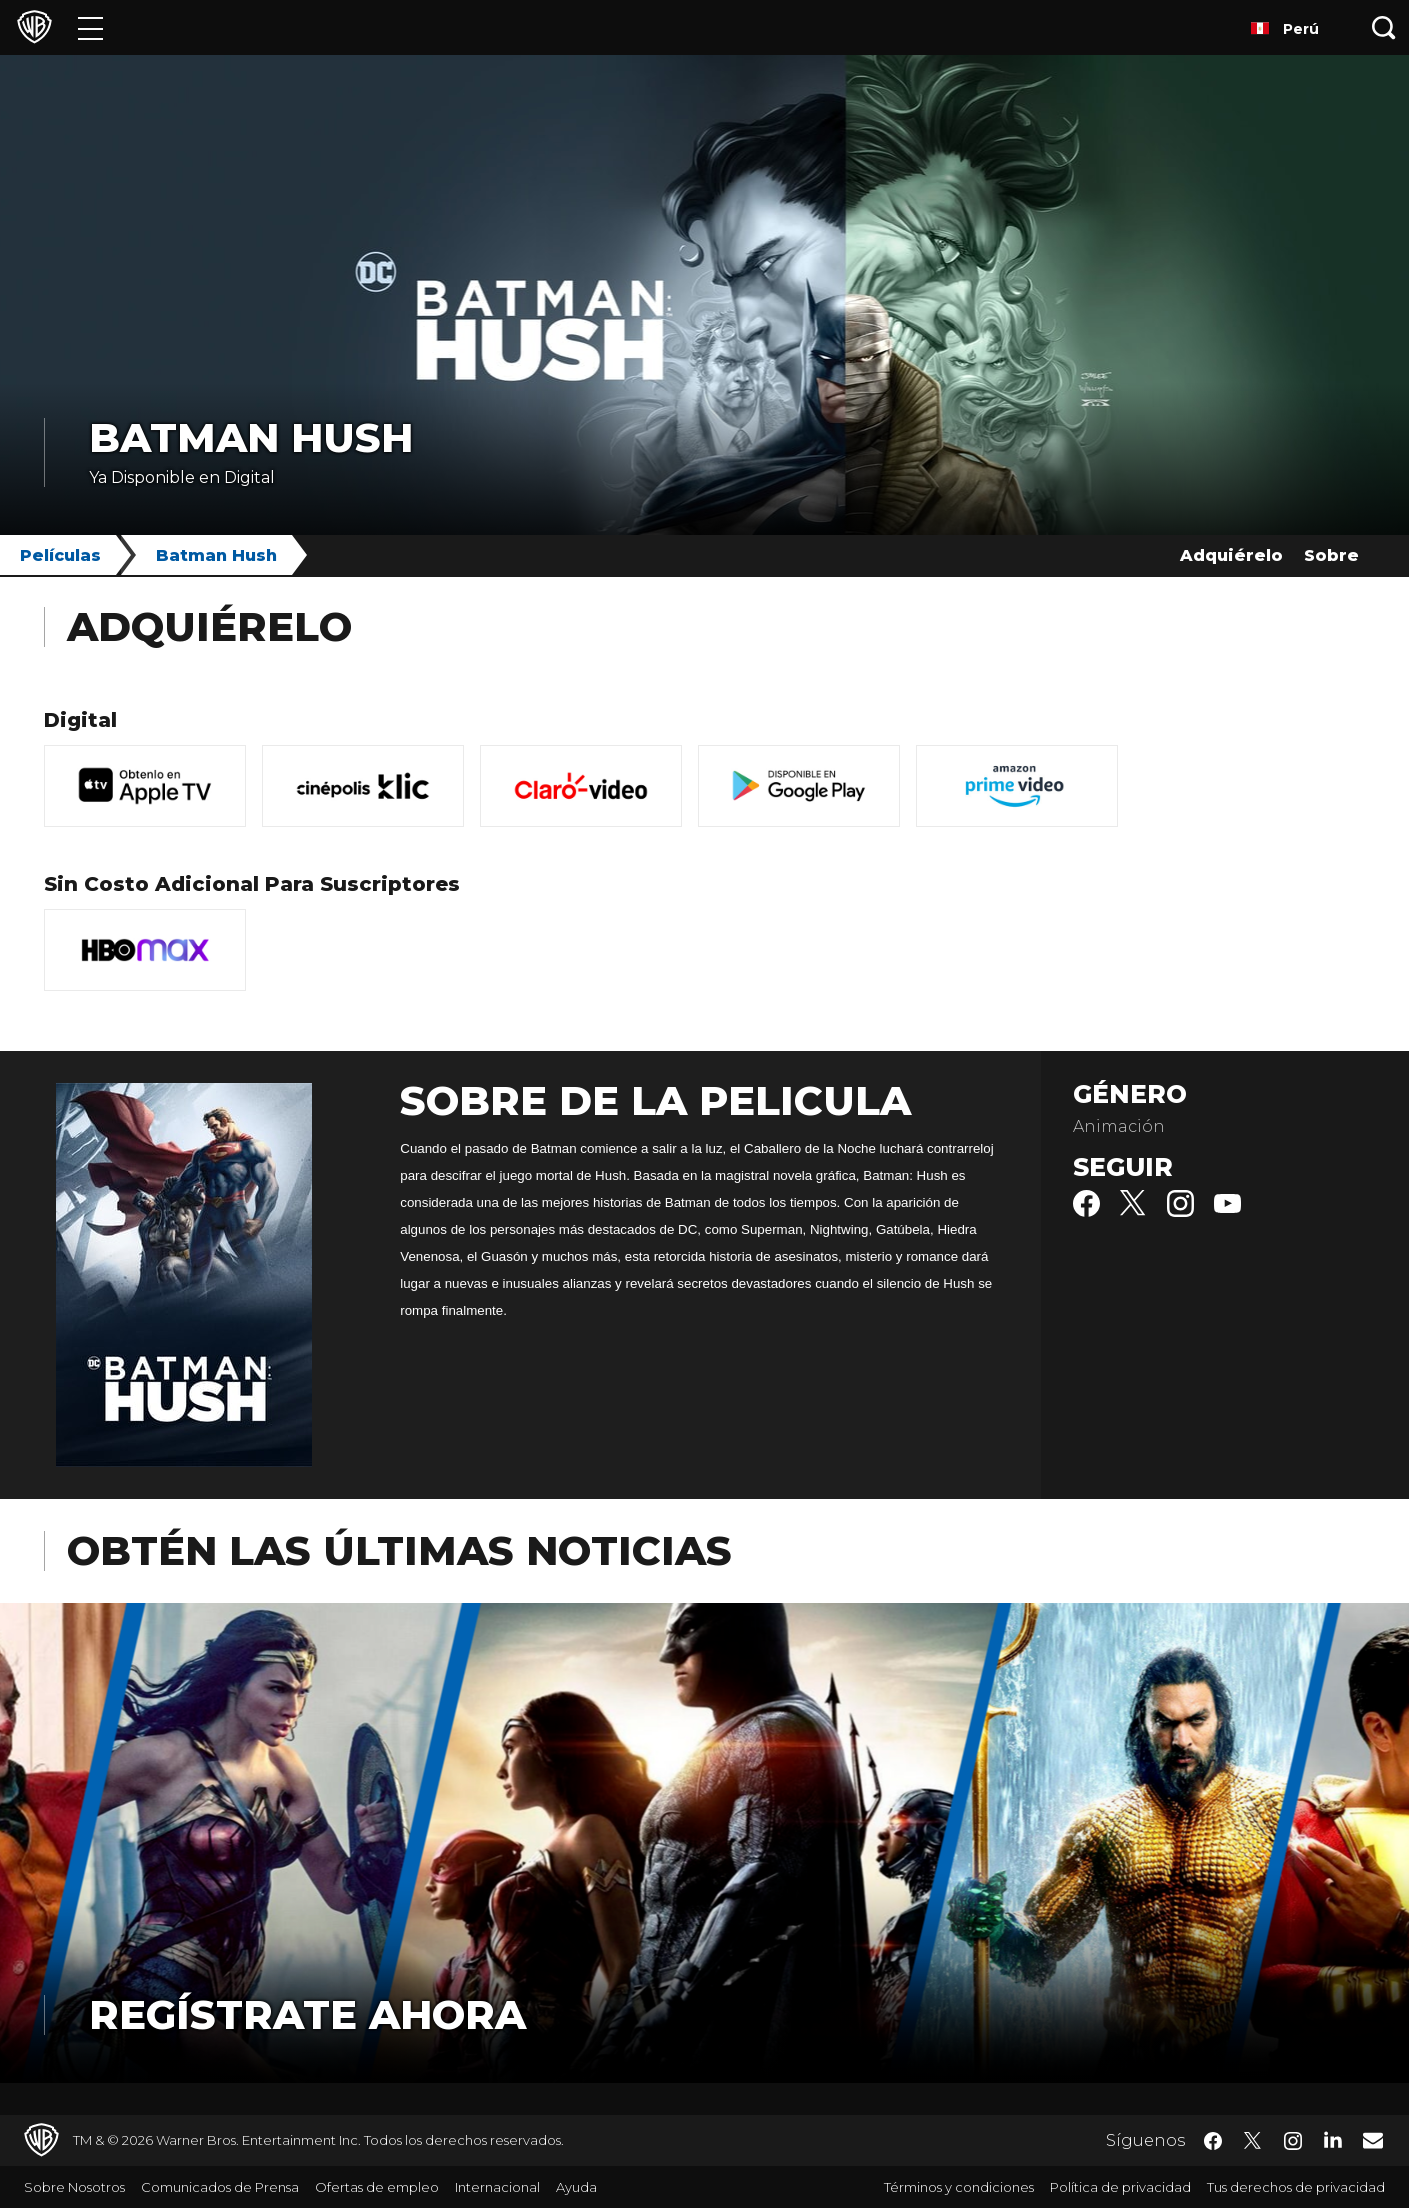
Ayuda (576, 2187)
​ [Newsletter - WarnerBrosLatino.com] (1373, 2140)
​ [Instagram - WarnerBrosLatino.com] (1293, 2141)
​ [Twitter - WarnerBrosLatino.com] (1253, 2141)
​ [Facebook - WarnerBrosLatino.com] (1213, 2141)
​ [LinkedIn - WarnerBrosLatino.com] (1333, 2139)
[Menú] (90, 27)
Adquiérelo (1231, 555)
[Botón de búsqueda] (1384, 27)
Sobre (1331, 555)
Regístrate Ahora (307, 2014)
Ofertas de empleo (377, 2187)
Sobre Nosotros (74, 2187)
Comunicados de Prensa (220, 2187)
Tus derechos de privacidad (1296, 2187)
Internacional (497, 2187)
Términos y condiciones (959, 2187)
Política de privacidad (1120, 2187)
